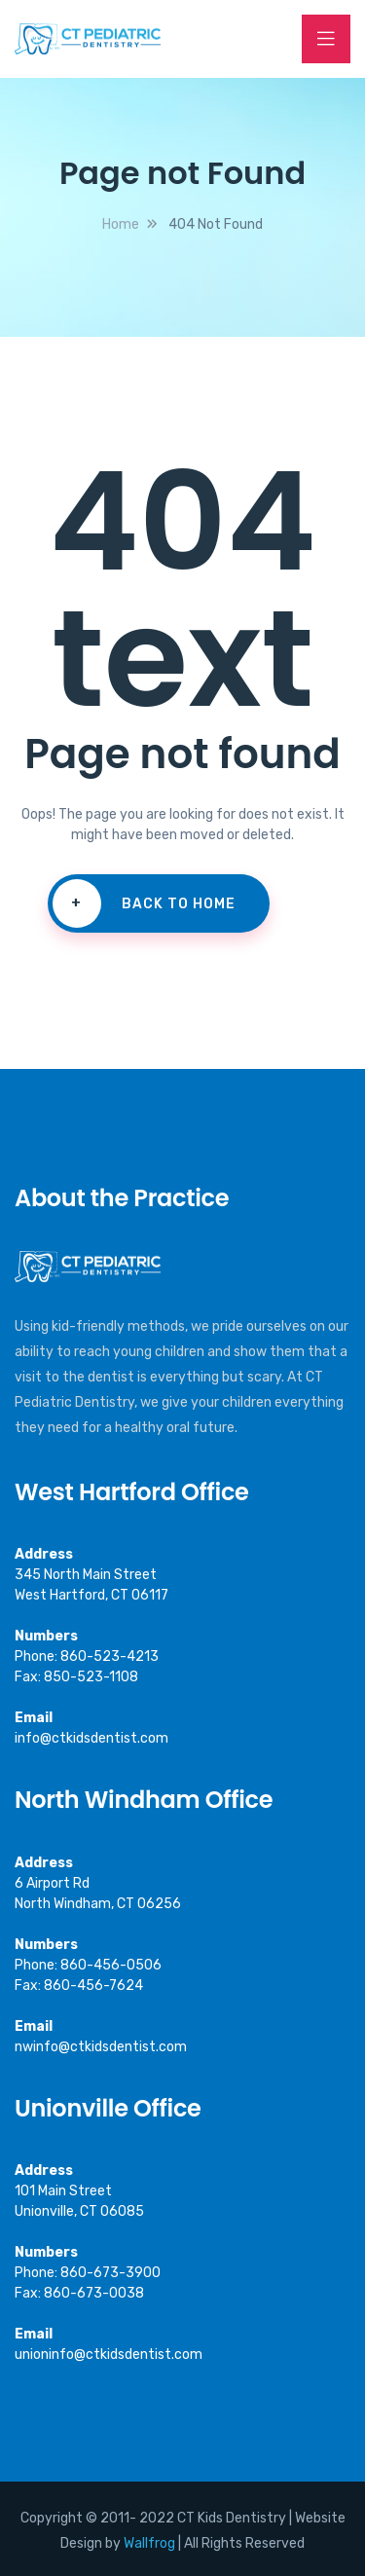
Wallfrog (149, 2543)
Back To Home (144, 903)
